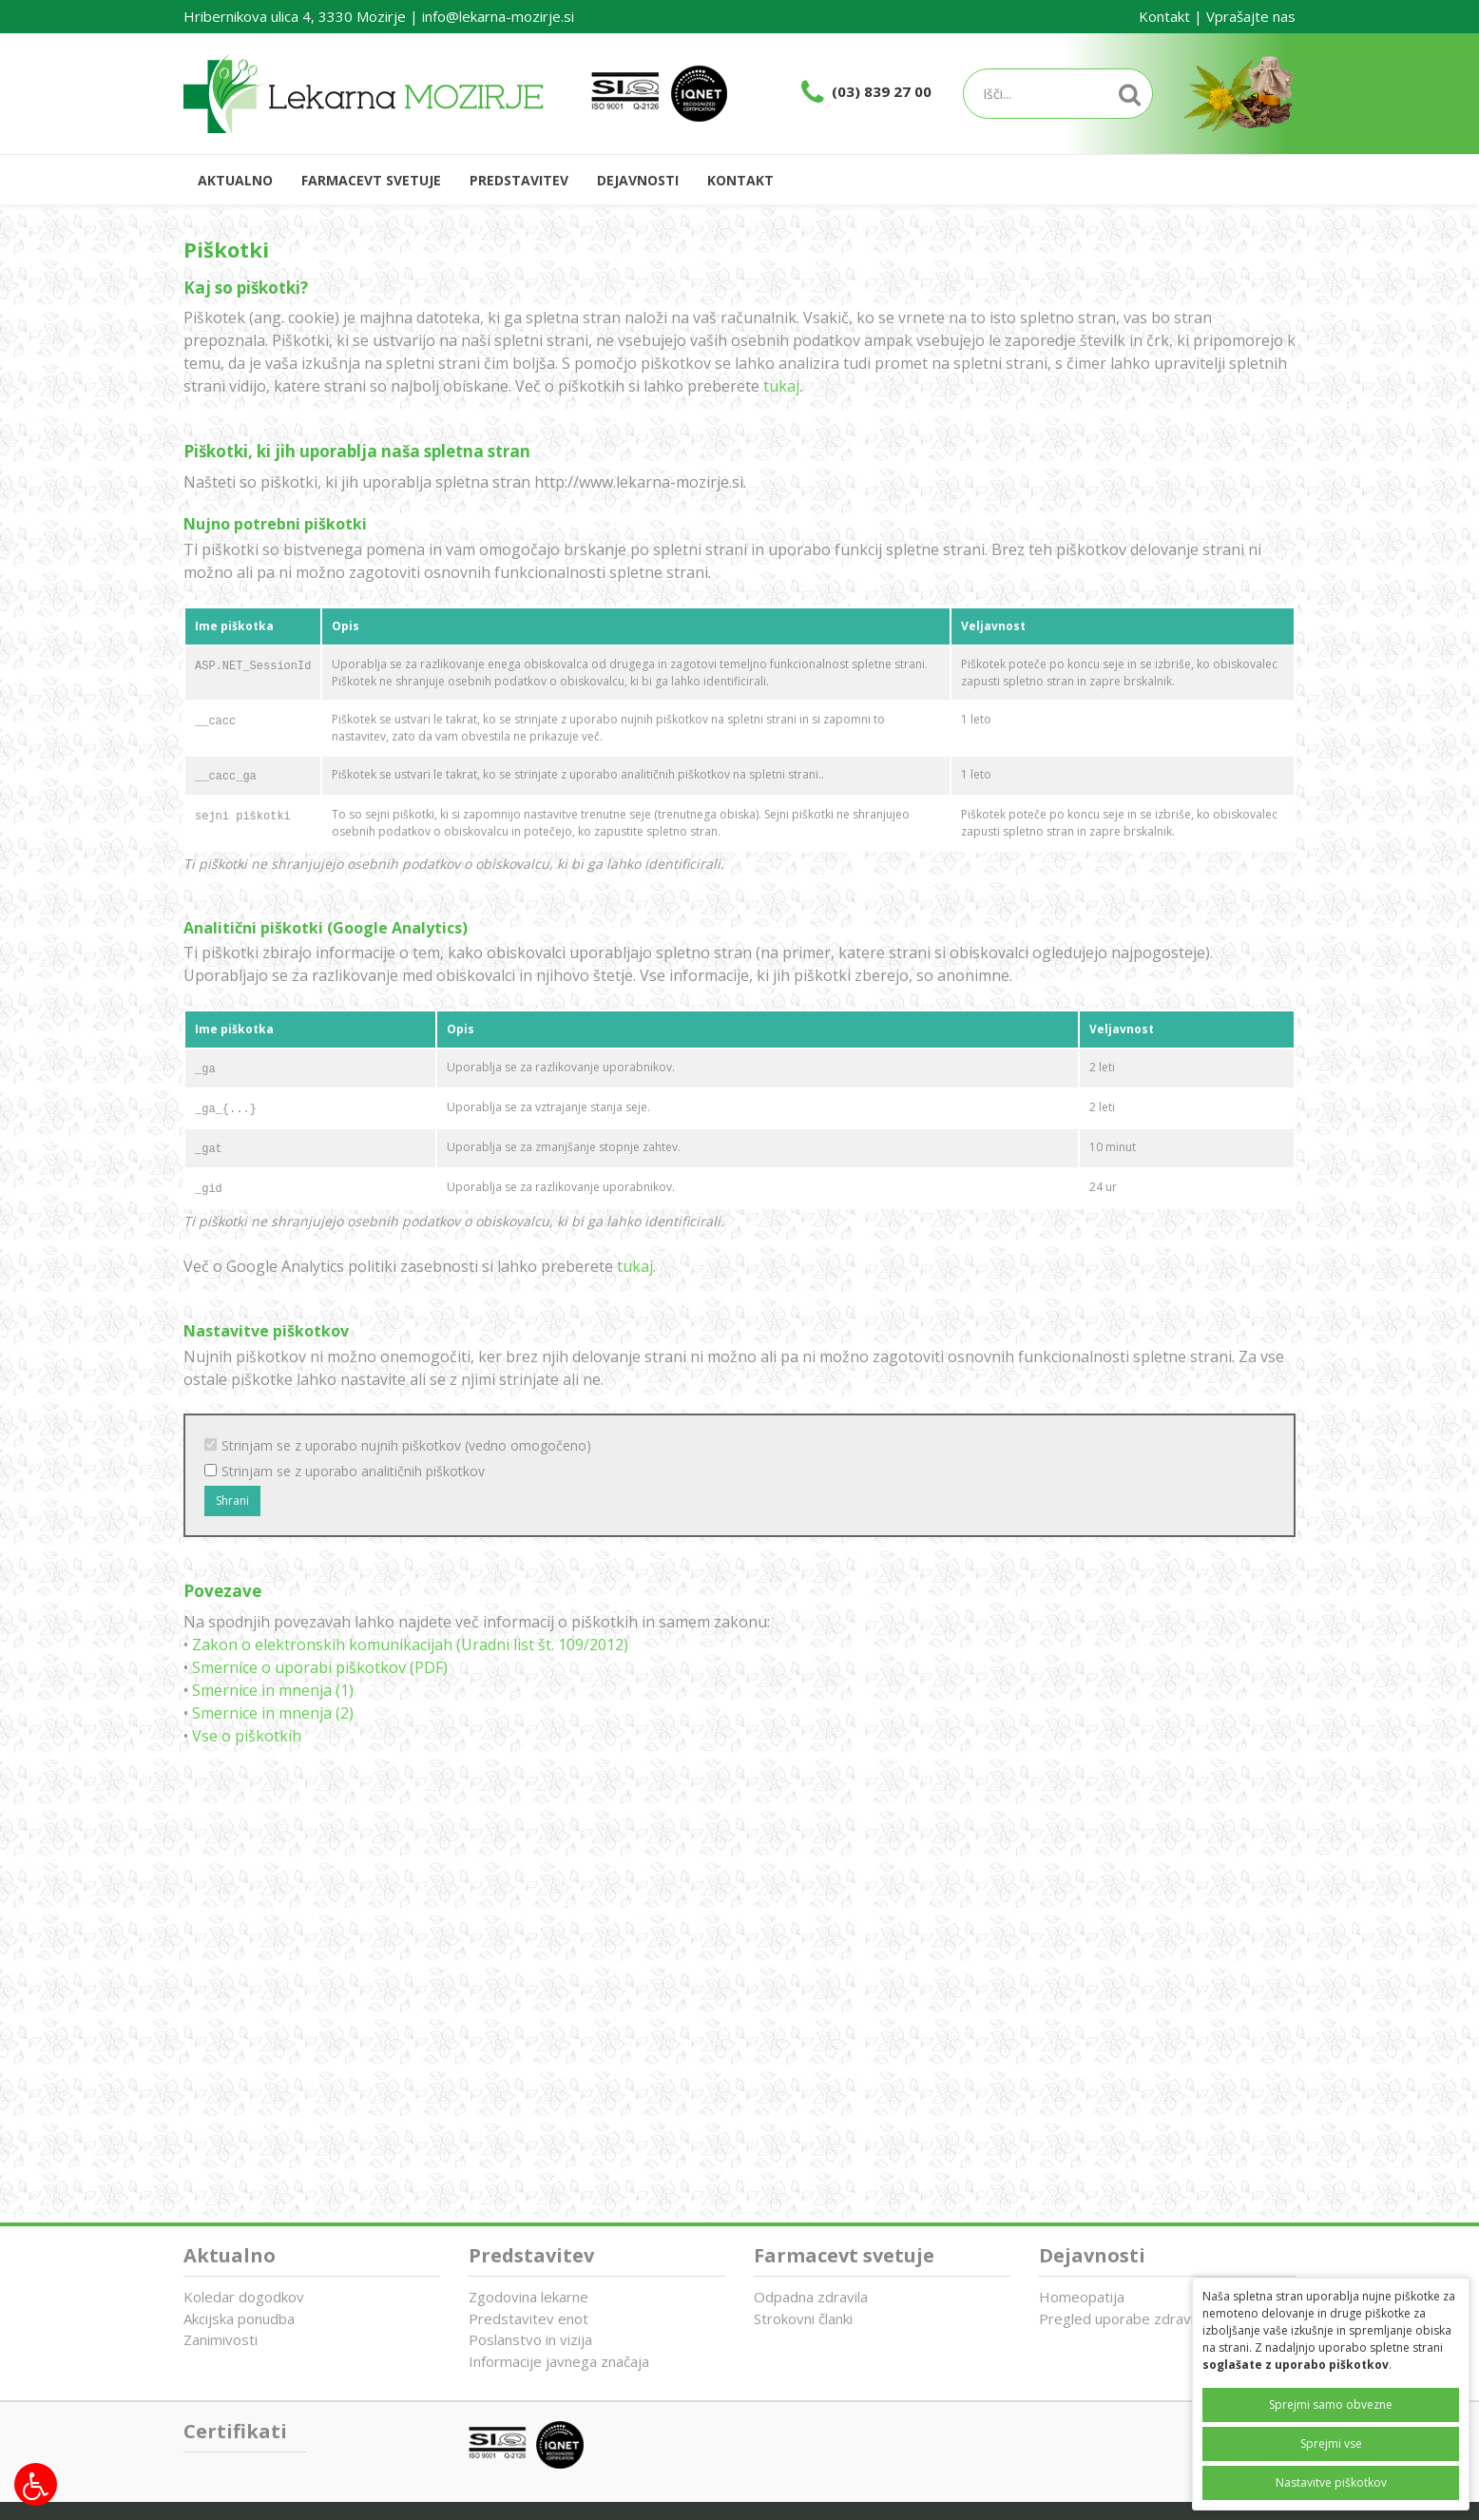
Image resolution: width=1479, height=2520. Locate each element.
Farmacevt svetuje (844, 2255)
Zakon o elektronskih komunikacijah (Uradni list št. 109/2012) (410, 1644)
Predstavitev (531, 2255)
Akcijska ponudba (239, 2318)
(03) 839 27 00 (882, 91)
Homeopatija (1081, 2296)
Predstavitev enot (528, 2318)
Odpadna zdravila (811, 2296)
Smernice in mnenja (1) (273, 1690)
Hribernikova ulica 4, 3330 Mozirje (294, 16)
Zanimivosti (220, 2339)
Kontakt (1164, 16)
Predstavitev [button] (519, 180)
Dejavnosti (1092, 2255)
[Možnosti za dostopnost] (35, 2484)
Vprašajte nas (1251, 16)
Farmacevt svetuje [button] (371, 180)
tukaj (781, 385)
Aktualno (235, 180)
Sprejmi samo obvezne (1331, 2404)
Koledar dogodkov (243, 2296)
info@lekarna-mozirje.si (498, 16)
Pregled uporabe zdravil (1118, 2318)
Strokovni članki (803, 2318)
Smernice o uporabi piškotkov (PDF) (320, 1667)
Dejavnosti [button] (638, 180)
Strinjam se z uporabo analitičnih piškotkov (353, 1471)
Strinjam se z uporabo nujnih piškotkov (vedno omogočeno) (406, 1445)
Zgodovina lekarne (528, 2296)
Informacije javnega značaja (559, 2361)
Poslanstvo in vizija (530, 2339)
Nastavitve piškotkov (1331, 2482)
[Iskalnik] (1058, 93)
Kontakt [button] (740, 180)
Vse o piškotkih (246, 1735)
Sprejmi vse (1331, 2443)
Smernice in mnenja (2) (273, 1712)
